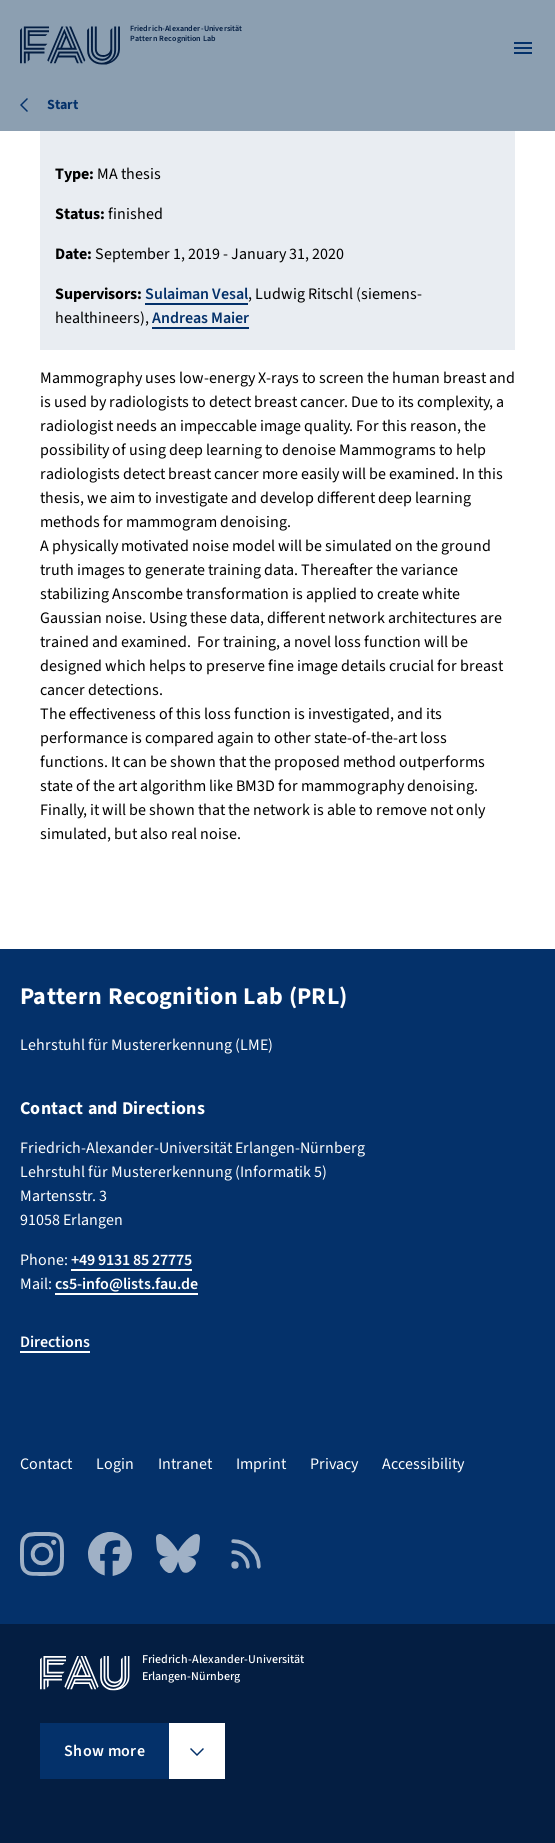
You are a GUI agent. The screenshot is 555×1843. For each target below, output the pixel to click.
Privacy (334, 1464)
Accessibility (423, 1464)
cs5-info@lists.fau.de (126, 1284)
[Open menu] (523, 48)
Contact (46, 1464)
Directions (55, 1342)
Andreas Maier (200, 318)
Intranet (185, 1464)
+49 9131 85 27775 (131, 1260)
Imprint (261, 1464)
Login (115, 1464)
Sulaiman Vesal (196, 294)
